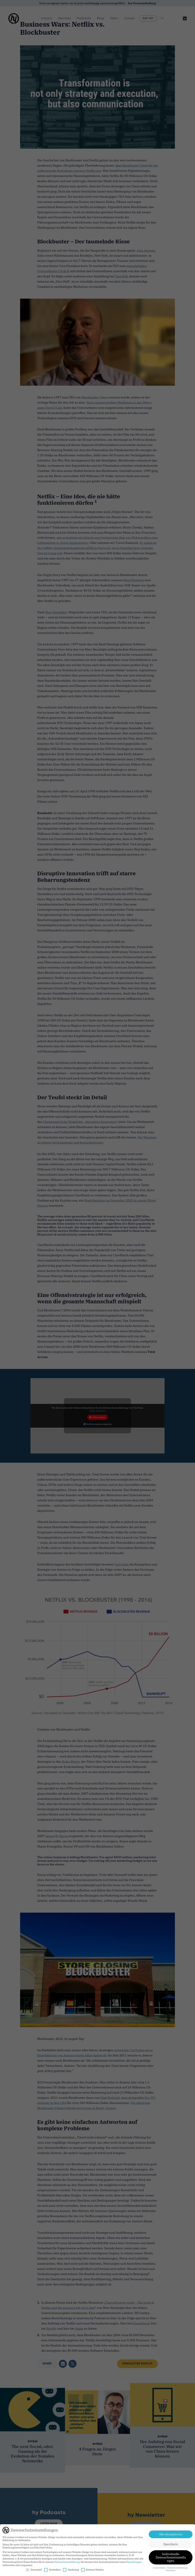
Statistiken (52, 2569)
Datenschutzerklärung (67, 2561)
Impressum (171, 2570)
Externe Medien (92, 2569)
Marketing (71, 2569)
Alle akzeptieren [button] (170, 2534)
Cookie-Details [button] (159, 2568)
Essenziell (34, 2569)
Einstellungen (134, 2561)
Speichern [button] (170, 2544)
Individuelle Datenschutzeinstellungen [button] (171, 2557)
